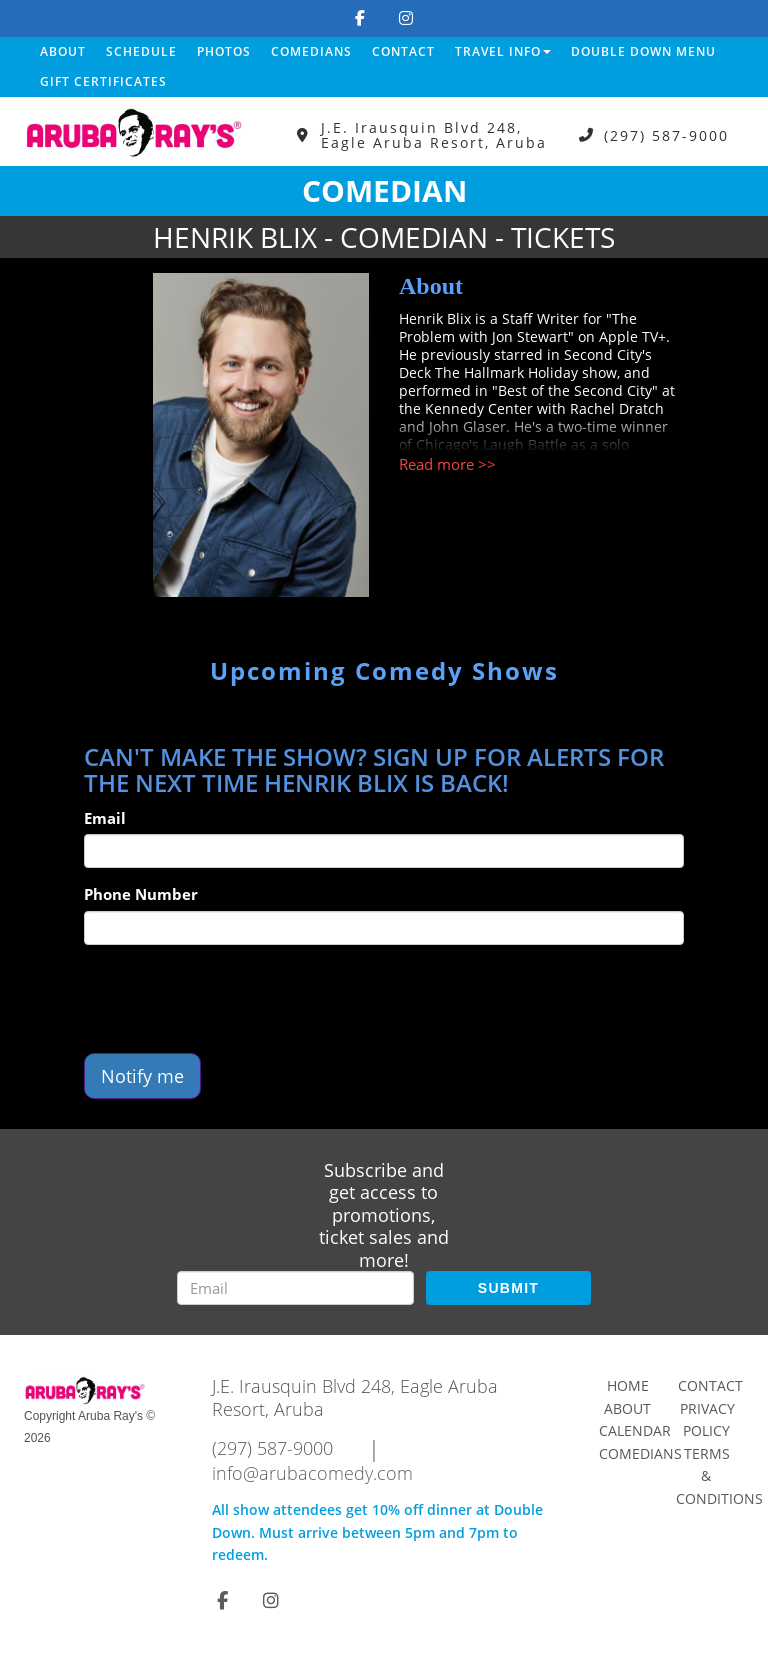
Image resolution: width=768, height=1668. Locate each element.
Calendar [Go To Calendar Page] (635, 1430)
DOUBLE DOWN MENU (643, 51)
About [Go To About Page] (627, 1408)
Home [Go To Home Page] (628, 1385)
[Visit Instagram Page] (406, 18)
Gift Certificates (103, 81)
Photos (224, 51)
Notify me (142, 1076)
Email (105, 818)
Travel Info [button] (503, 51)
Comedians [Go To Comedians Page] (640, 1453)
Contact (403, 51)
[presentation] (236, 999)
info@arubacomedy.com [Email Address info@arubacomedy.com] (312, 1473)
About (63, 51)
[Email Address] (295, 1288)
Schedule (141, 51)
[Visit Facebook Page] (360, 18)
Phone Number (141, 894)
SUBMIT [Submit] (508, 1288)
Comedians (311, 51)
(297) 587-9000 (666, 135)
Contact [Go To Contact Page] (710, 1385)
